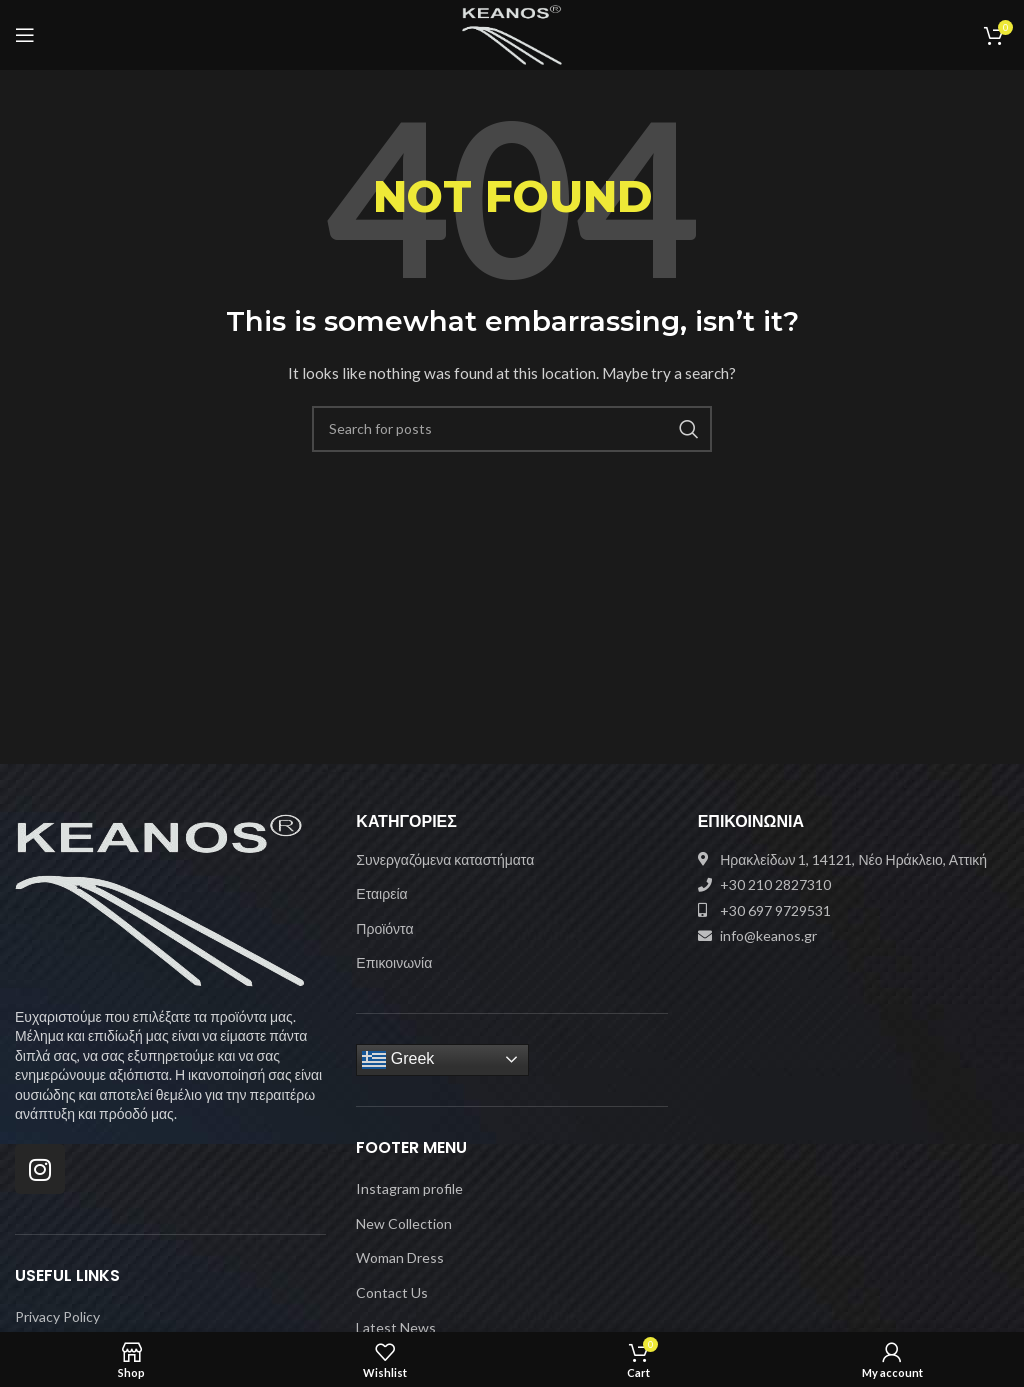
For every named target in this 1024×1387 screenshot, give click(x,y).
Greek (398, 1060)
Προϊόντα (384, 928)
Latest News (396, 1327)
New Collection (404, 1223)
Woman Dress (400, 1257)
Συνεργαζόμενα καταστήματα (445, 859)
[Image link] (160, 898)
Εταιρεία (381, 893)
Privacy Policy (57, 1316)
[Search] (512, 429)
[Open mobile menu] (25, 35)
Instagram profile (409, 1188)
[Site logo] (512, 33)
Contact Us (392, 1292)
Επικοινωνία (394, 962)
